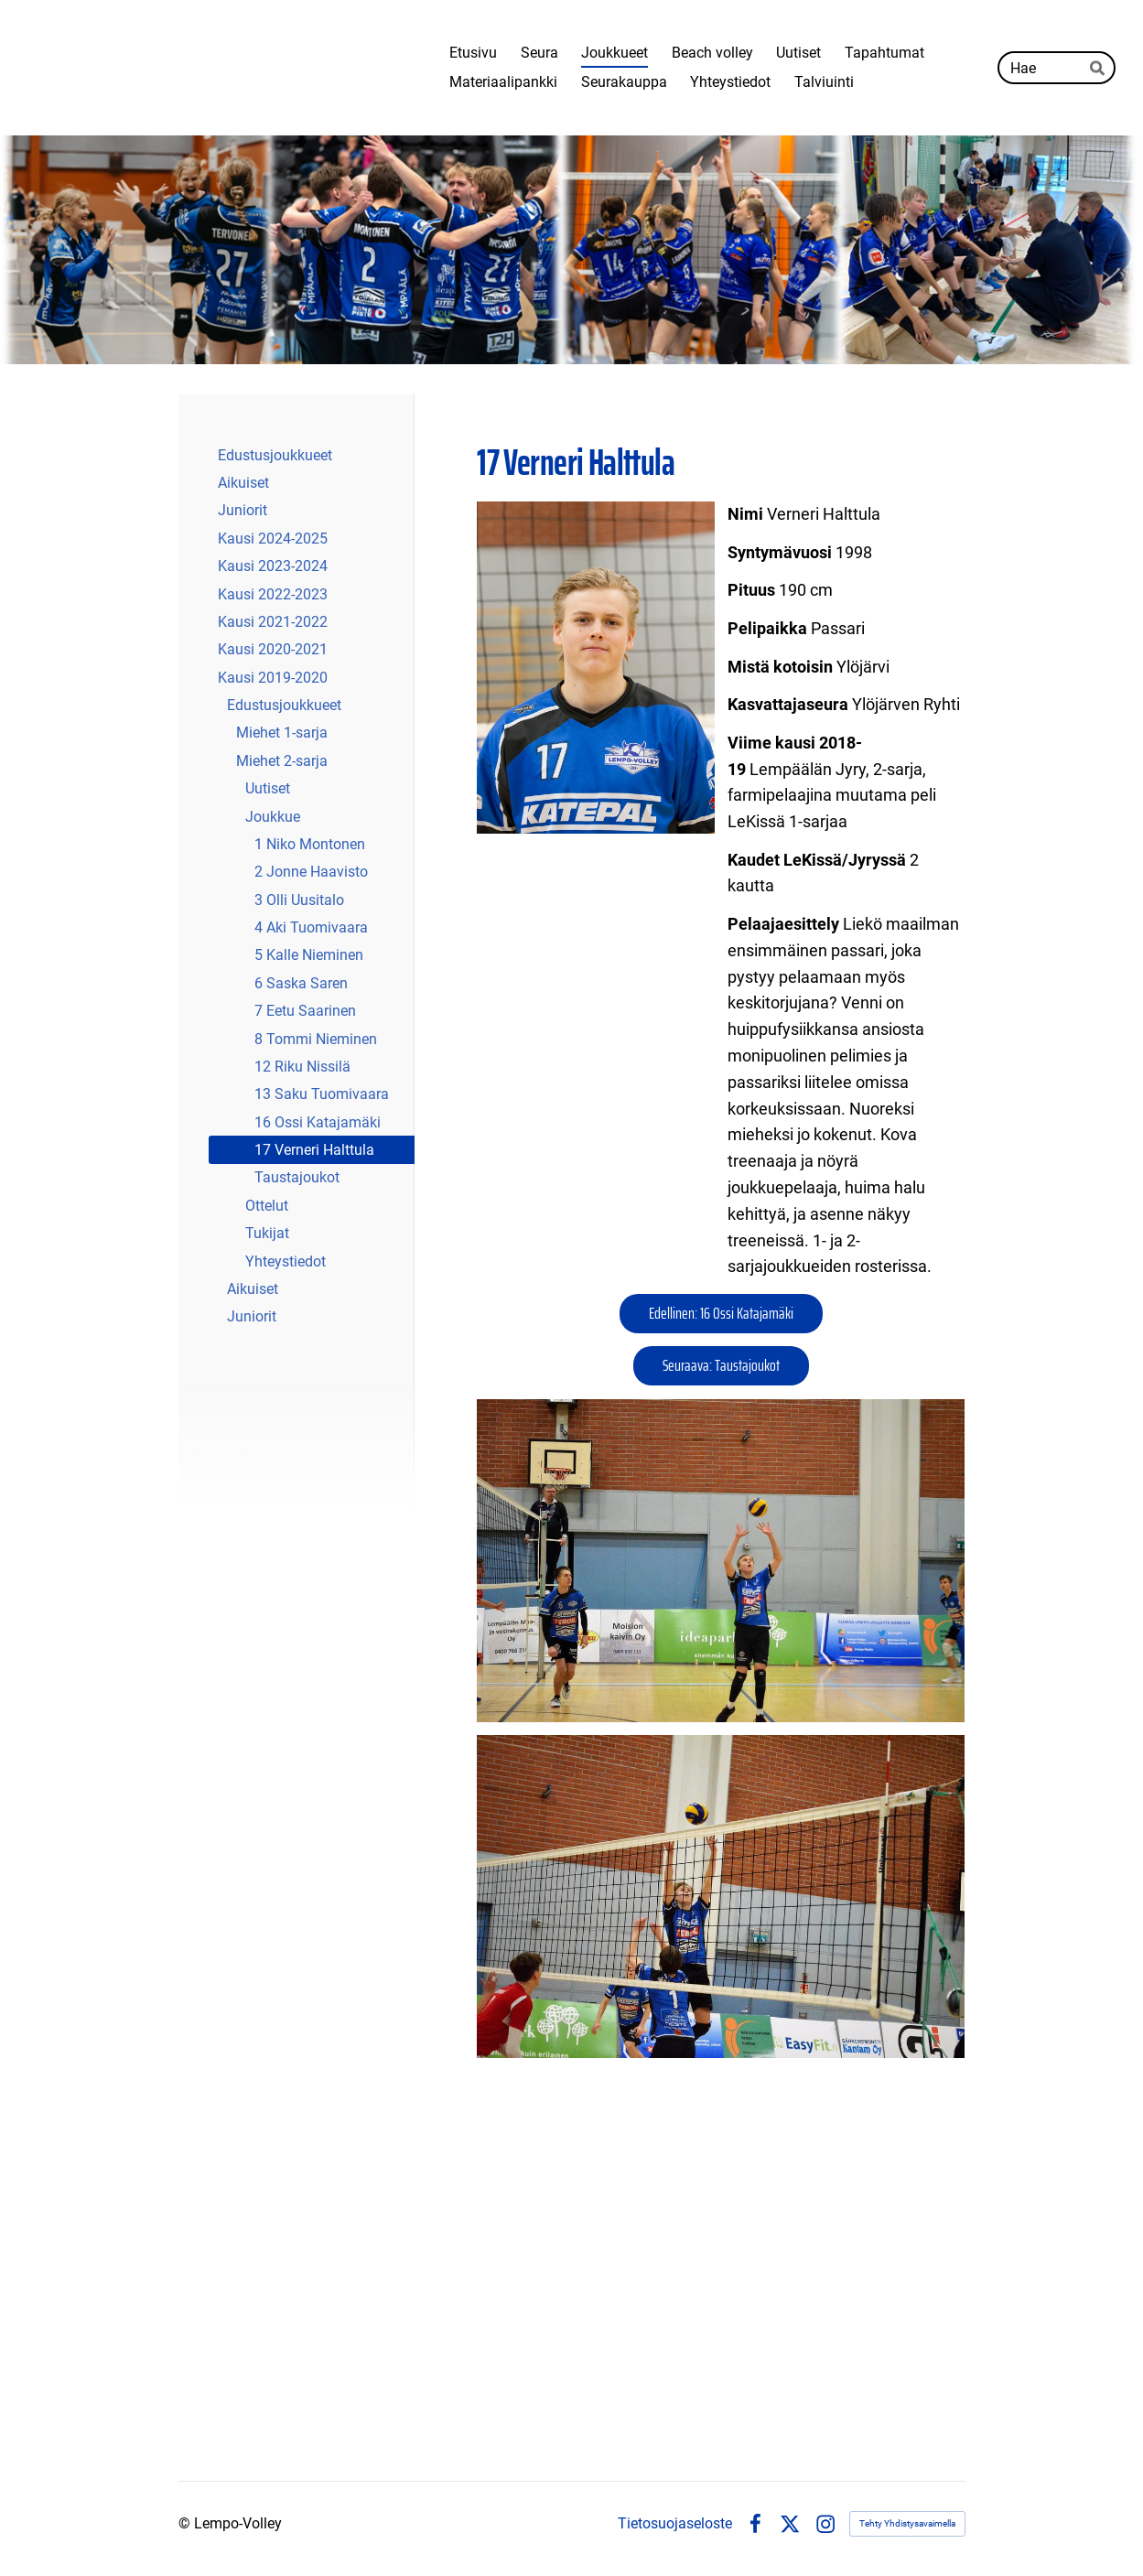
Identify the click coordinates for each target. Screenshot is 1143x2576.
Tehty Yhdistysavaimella (907, 2523)
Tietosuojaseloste (675, 2524)
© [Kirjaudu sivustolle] (186, 2523)
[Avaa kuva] (721, 1560)
